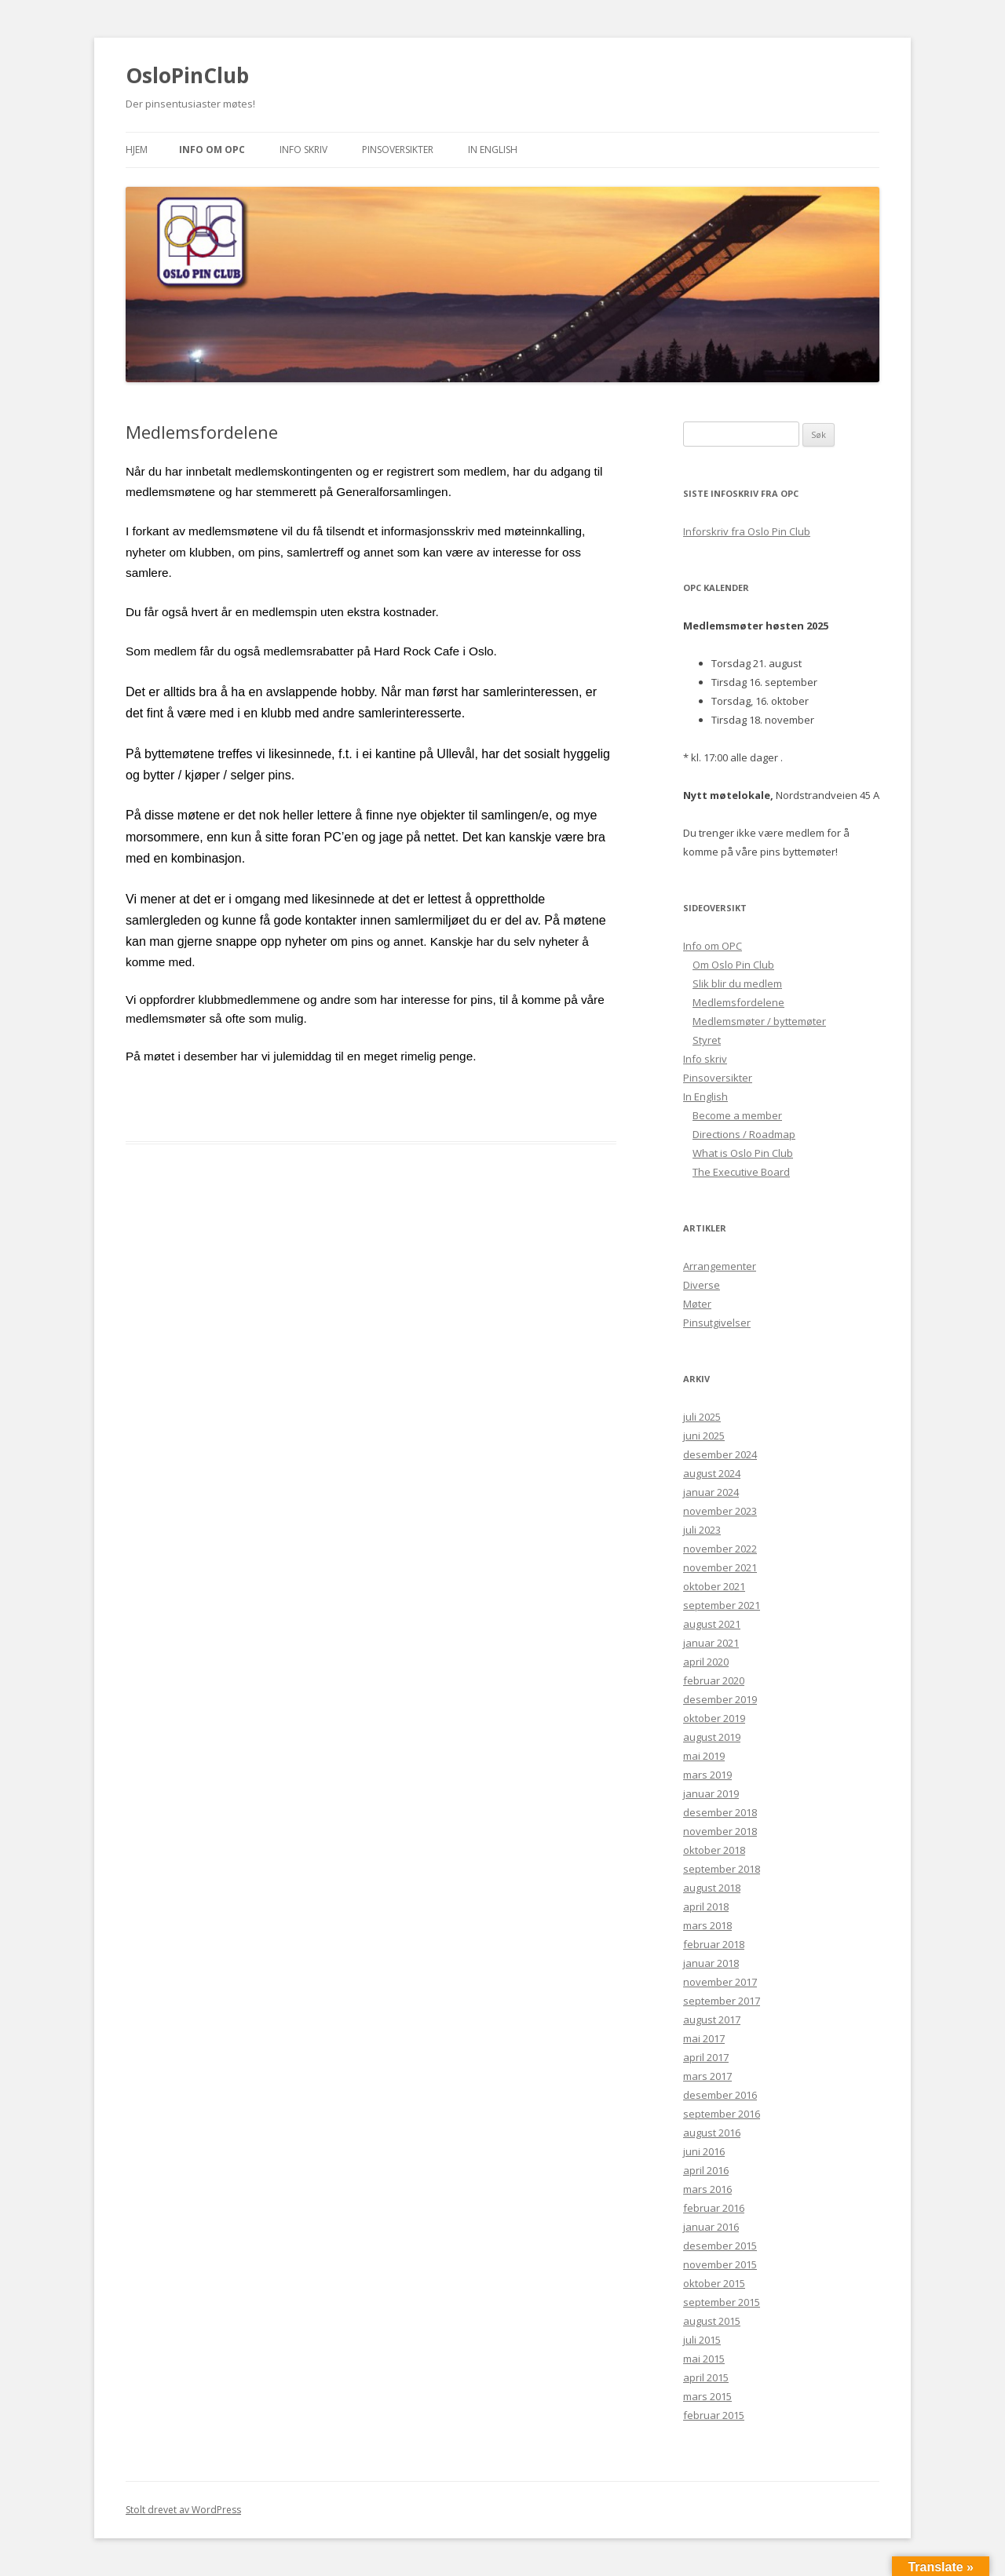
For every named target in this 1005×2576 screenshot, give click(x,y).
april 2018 (706, 1906)
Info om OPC (212, 149)
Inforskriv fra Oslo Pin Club (746, 531)
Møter (697, 1304)
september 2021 (721, 1605)
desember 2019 (720, 1699)
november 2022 (720, 1549)
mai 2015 (704, 2359)
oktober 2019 (714, 1718)
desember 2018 (720, 1812)
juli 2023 (702, 1530)
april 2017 (706, 2057)
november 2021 (720, 1567)
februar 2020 (713, 1680)
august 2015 (711, 2321)
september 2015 (721, 2302)
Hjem (137, 149)
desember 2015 (720, 2245)
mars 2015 (707, 2396)
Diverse (701, 1285)
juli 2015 (702, 2340)
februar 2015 (713, 2415)
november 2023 (720, 1511)
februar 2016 (713, 2208)
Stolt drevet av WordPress (183, 2509)
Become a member (737, 1115)
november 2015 (720, 2264)
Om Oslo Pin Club (733, 965)
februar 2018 (713, 1944)
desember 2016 (720, 2095)
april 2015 (706, 2377)
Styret (707, 1040)
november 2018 (720, 1831)
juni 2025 (704, 1435)
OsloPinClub (187, 75)
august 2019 (711, 1737)
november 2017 (720, 1982)
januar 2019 (711, 1793)
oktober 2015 (714, 2283)
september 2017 (721, 2001)
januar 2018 (711, 1963)
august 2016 (711, 2132)
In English (492, 149)
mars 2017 (707, 2076)
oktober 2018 (714, 1850)
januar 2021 (711, 1643)
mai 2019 (704, 1756)
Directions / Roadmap (744, 1134)
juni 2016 (704, 2151)
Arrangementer (719, 1266)
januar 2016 (711, 2227)
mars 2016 (707, 2189)
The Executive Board (741, 1172)
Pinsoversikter (397, 149)
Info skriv (303, 149)
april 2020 (706, 1662)
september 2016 (721, 2114)
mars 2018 (707, 1925)
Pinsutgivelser (717, 1322)
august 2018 (711, 1888)
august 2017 (711, 2019)
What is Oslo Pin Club (743, 1153)
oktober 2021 (714, 1586)
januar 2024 (711, 1492)
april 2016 (706, 2170)
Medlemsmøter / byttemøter (759, 1021)
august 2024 (711, 1473)
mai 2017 (704, 2038)
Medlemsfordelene (738, 1002)
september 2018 (721, 1869)
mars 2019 (707, 1775)
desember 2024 (720, 1454)
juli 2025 (702, 1417)
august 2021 (711, 1624)
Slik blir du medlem (737, 983)
